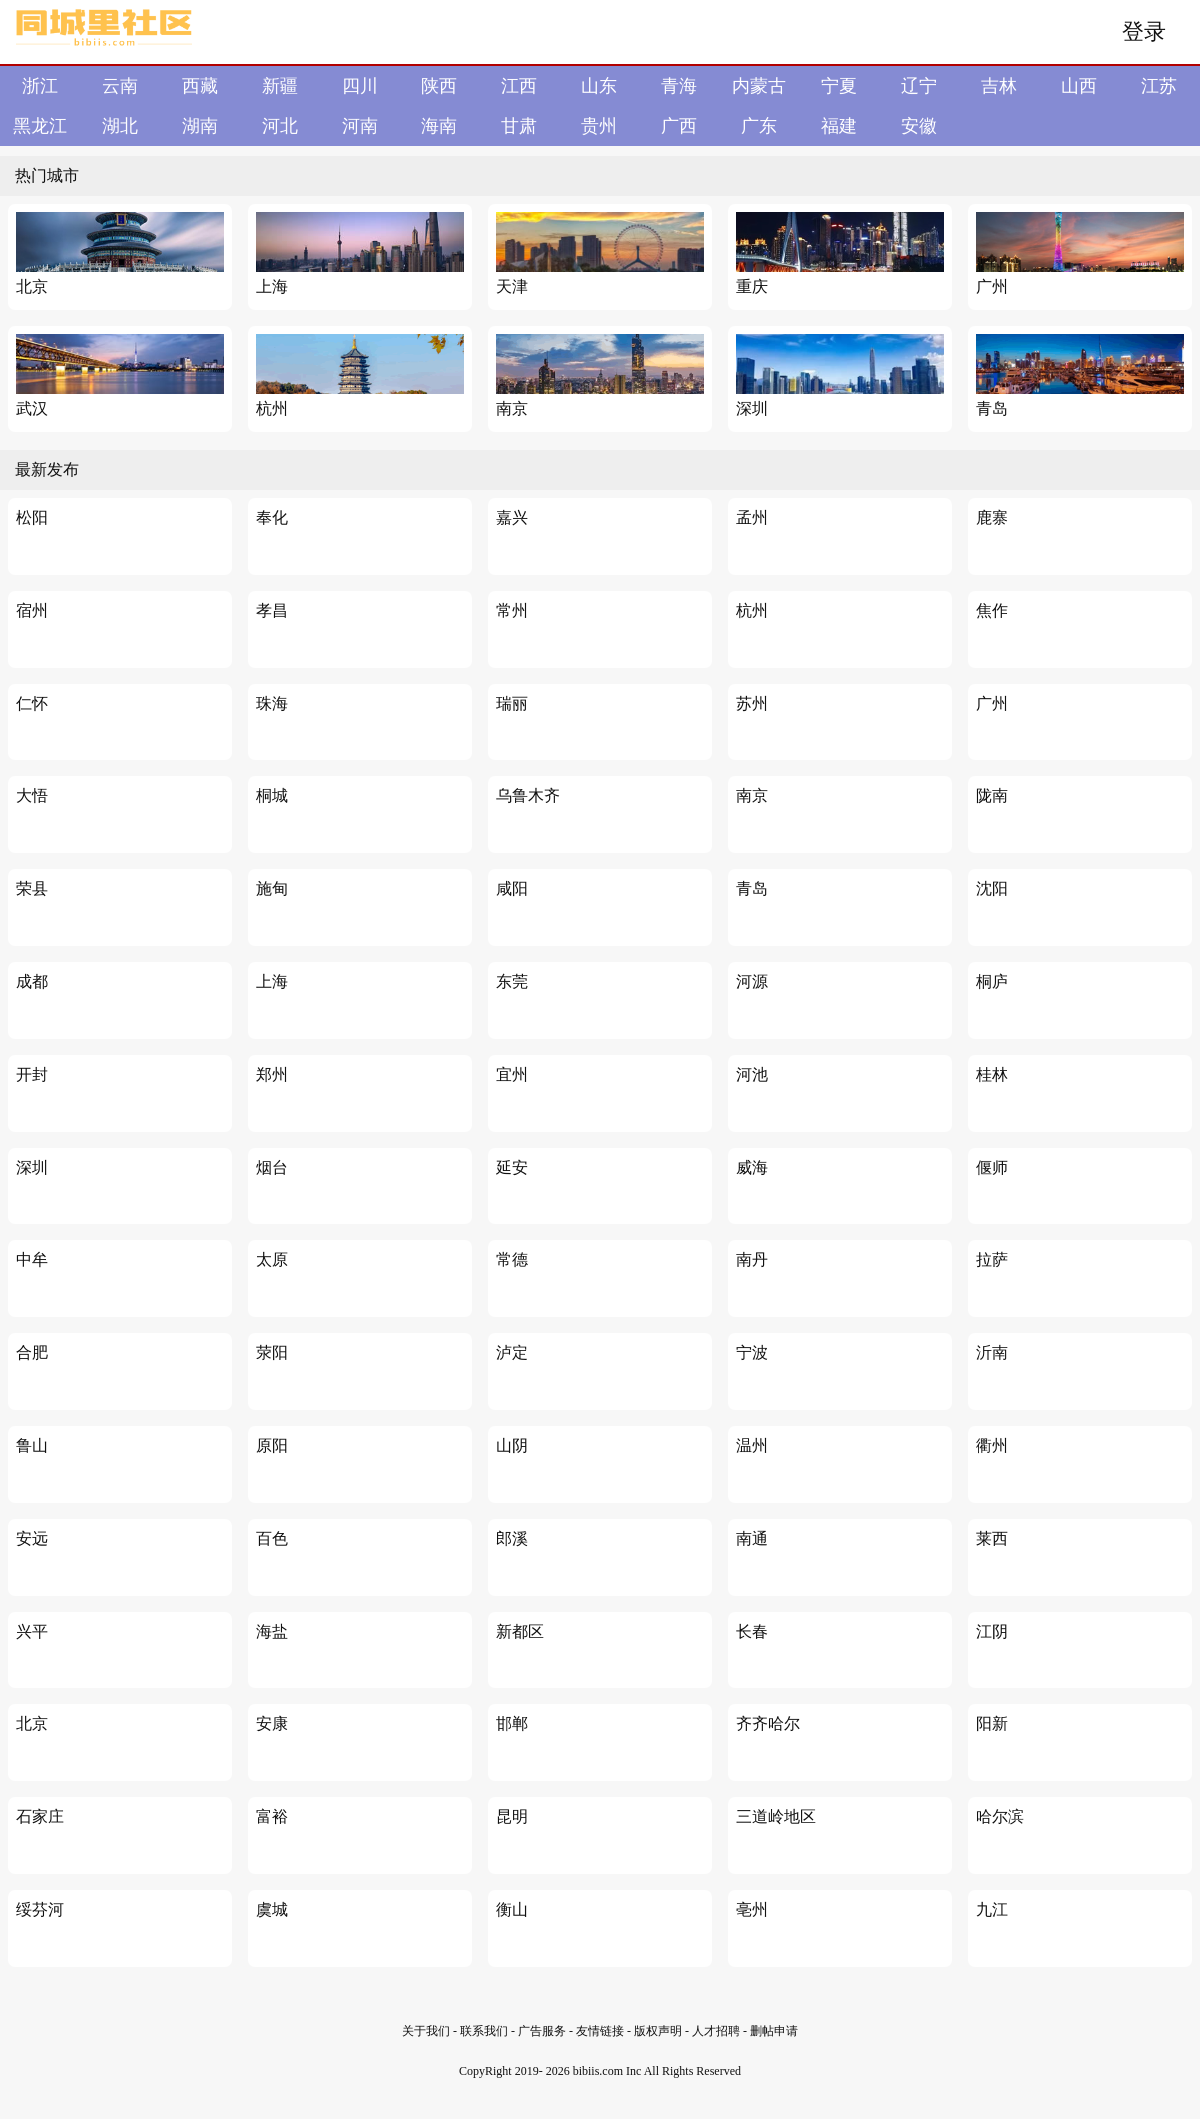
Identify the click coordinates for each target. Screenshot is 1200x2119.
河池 (752, 1074)
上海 (272, 286)
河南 (360, 126)
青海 (679, 86)
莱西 (992, 1538)
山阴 (512, 1445)
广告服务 (542, 2031)
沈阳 (992, 888)
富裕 (272, 1816)
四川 (360, 86)
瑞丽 (512, 703)
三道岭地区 (776, 1816)
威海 (752, 1167)
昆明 (512, 1816)
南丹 (752, 1259)
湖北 (120, 126)
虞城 (272, 1909)
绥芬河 (40, 1909)
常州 (512, 610)
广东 (759, 126)
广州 (992, 286)
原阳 (272, 1445)
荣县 (32, 888)
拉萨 (992, 1259)
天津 (512, 286)
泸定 (512, 1352)
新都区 (520, 1631)
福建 (839, 126)
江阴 (992, 1631)
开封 (32, 1074)
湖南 (200, 126)
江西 (519, 86)
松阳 (32, 517)
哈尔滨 (1000, 1816)
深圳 (752, 408)
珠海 (272, 703)
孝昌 (272, 610)
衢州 (992, 1445)
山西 (1079, 86)
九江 (992, 1909)
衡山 (512, 1909)
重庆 (752, 286)
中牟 (32, 1259)
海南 (439, 126)
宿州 (32, 610)
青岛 (992, 408)
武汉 (32, 408)
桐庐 (992, 981)
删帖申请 (774, 2031)
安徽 (919, 126)
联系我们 (484, 2031)
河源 (752, 981)
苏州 (752, 703)
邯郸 (512, 1723)
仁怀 (32, 703)
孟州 (752, 517)
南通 (752, 1538)
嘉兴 (512, 517)
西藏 (200, 86)
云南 (120, 86)
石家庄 (40, 1816)
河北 (280, 126)
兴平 (32, 1631)
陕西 (439, 86)
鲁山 (32, 1445)
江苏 (1159, 86)
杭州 (272, 408)
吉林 (999, 86)
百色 (272, 1538)
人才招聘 (716, 2031)
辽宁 (919, 86)
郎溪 (512, 1538)
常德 (512, 1259)
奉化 (272, 517)
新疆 (280, 86)
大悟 (32, 795)
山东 (599, 86)
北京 (32, 286)
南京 (512, 408)
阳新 (992, 1723)
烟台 (272, 1167)
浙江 (40, 86)
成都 (32, 981)
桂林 (992, 1074)
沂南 (992, 1352)
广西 (679, 126)
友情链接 (601, 2031)
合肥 (32, 1352)
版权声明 (658, 2031)
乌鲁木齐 (528, 795)
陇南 (992, 795)
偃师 (992, 1167)
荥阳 (272, 1352)
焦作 (992, 610)
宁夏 (839, 86)
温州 (752, 1445)
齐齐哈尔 (768, 1723)
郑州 (272, 1074)
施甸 (272, 888)
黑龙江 (40, 126)
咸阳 (512, 888)
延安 (512, 1167)
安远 (32, 1538)
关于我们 (426, 2031)
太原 (272, 1259)
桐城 (272, 795)
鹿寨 (992, 517)
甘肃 (519, 126)
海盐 (272, 1631)
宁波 (752, 1352)
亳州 (752, 1909)
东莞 (512, 981)
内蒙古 (759, 86)
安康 (272, 1723)
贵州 (599, 126)
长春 (752, 1631)
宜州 (512, 1074)
